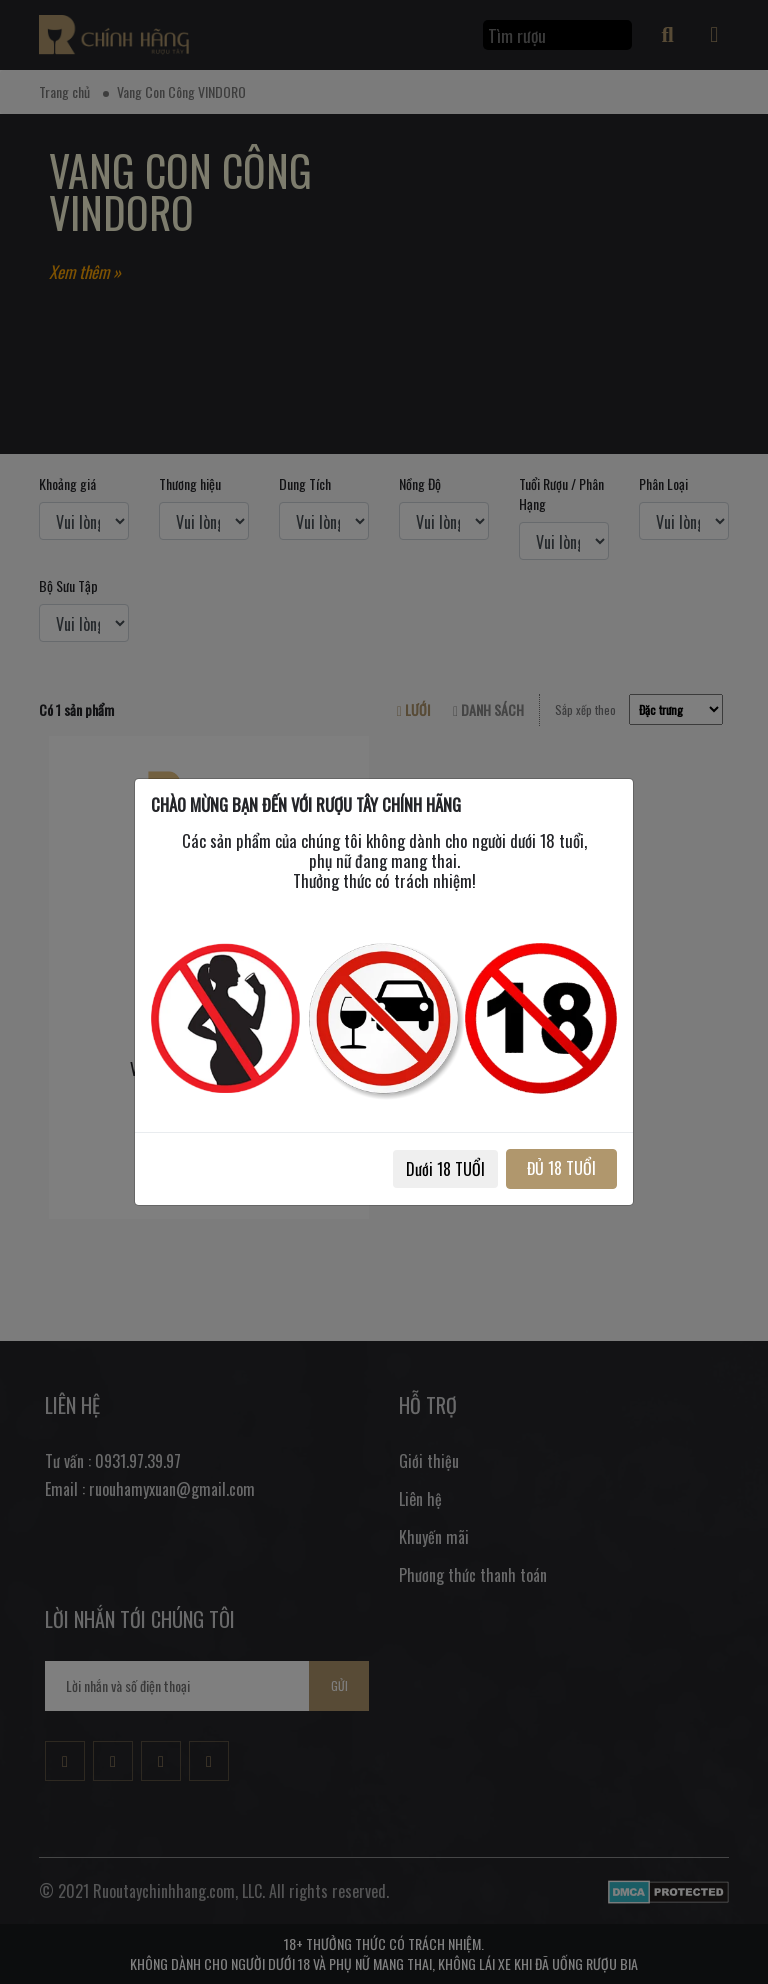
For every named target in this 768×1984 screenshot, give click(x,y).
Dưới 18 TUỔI (445, 1169)
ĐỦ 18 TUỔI (561, 1168)
